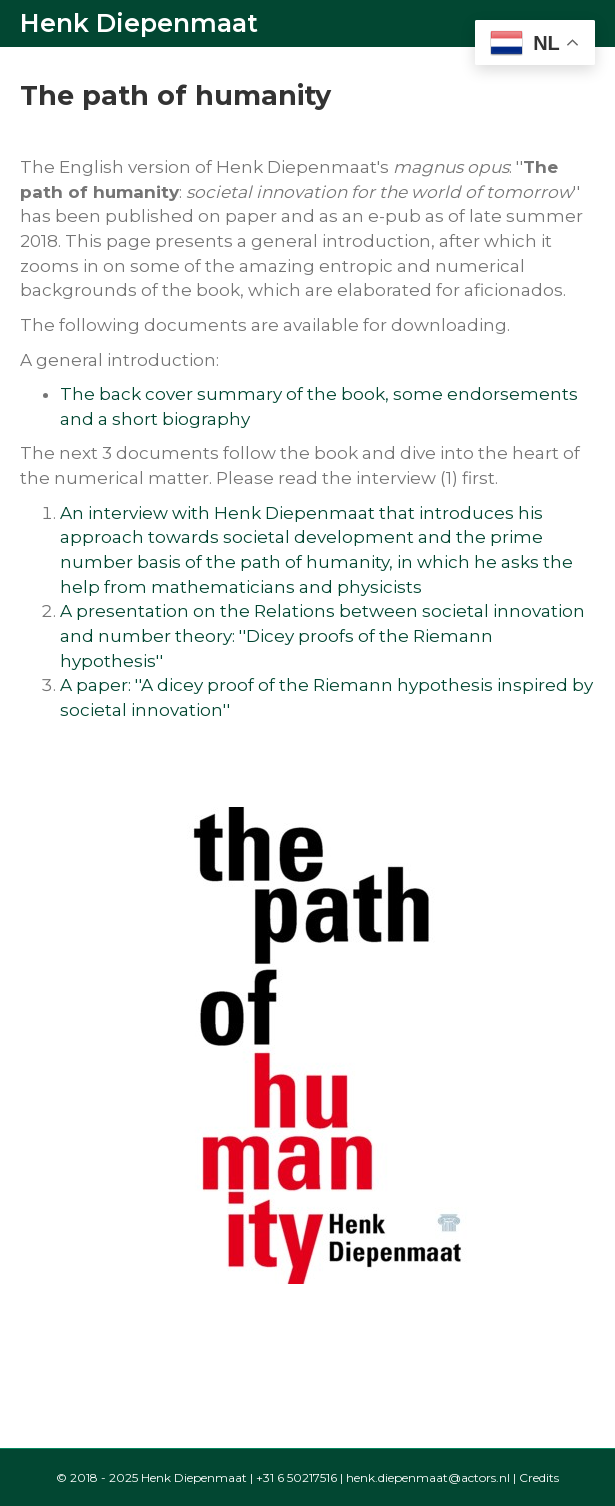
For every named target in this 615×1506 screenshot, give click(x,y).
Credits (539, 1477)
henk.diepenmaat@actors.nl (428, 1477)
